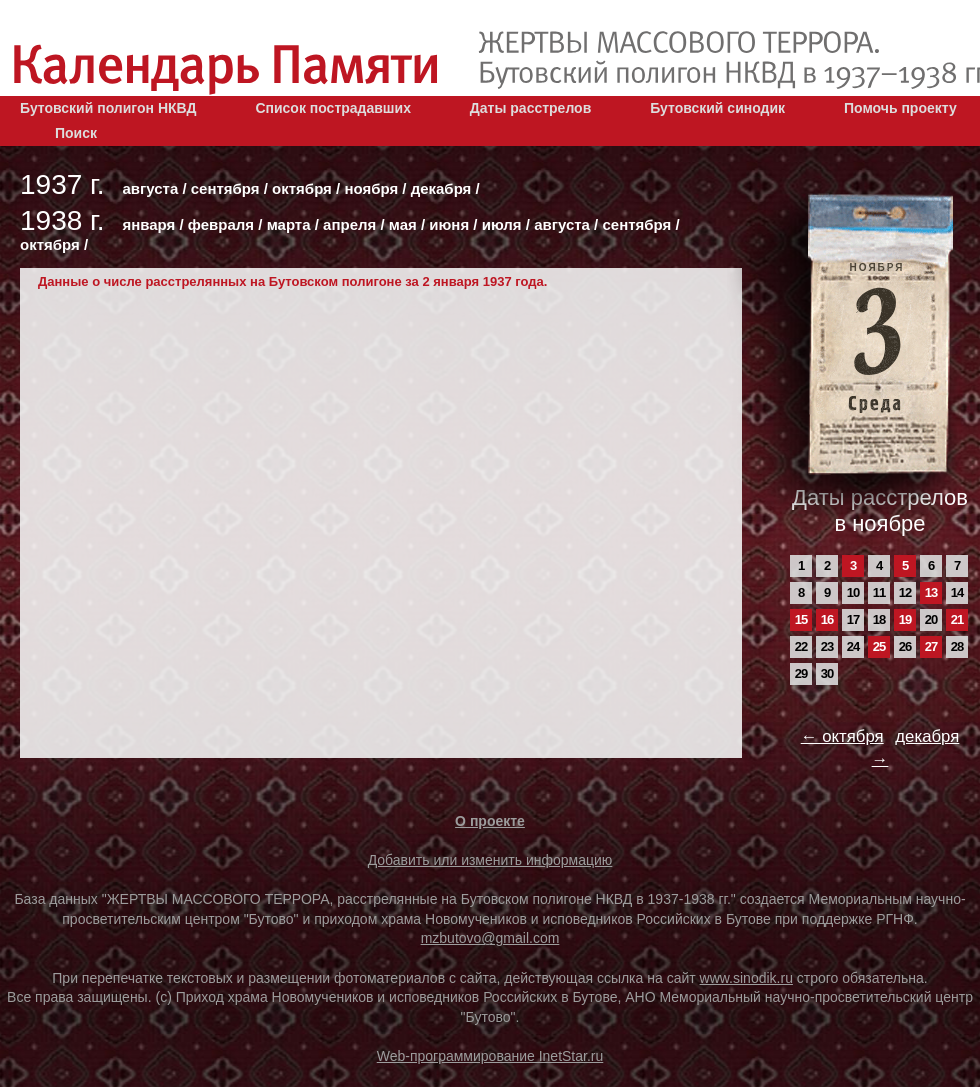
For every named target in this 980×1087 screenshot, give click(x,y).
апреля (349, 224)
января (148, 224)
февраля (221, 224)
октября (302, 188)
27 (931, 646)
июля (502, 224)
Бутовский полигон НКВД (108, 108)
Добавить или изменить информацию (490, 860)
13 (931, 592)
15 (801, 619)
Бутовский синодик (717, 108)
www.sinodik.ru (746, 978)
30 (827, 673)
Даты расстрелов (530, 108)
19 (905, 619)
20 (931, 619)
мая (403, 224)
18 (879, 619)
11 (879, 592)
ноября (371, 188)
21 (957, 619)
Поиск (76, 133)
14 (957, 592)
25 (879, 646)
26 (905, 646)
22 (801, 646)
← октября (842, 736)
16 (827, 619)
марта (289, 224)
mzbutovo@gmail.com (490, 938)
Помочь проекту (900, 108)
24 (853, 646)
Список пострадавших (333, 108)
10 (853, 592)
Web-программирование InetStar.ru (490, 1056)
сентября (225, 188)
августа (150, 188)
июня (449, 224)
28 (957, 646)
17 (853, 619)
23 (827, 646)
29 (801, 673)
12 (905, 592)
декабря (441, 188)
